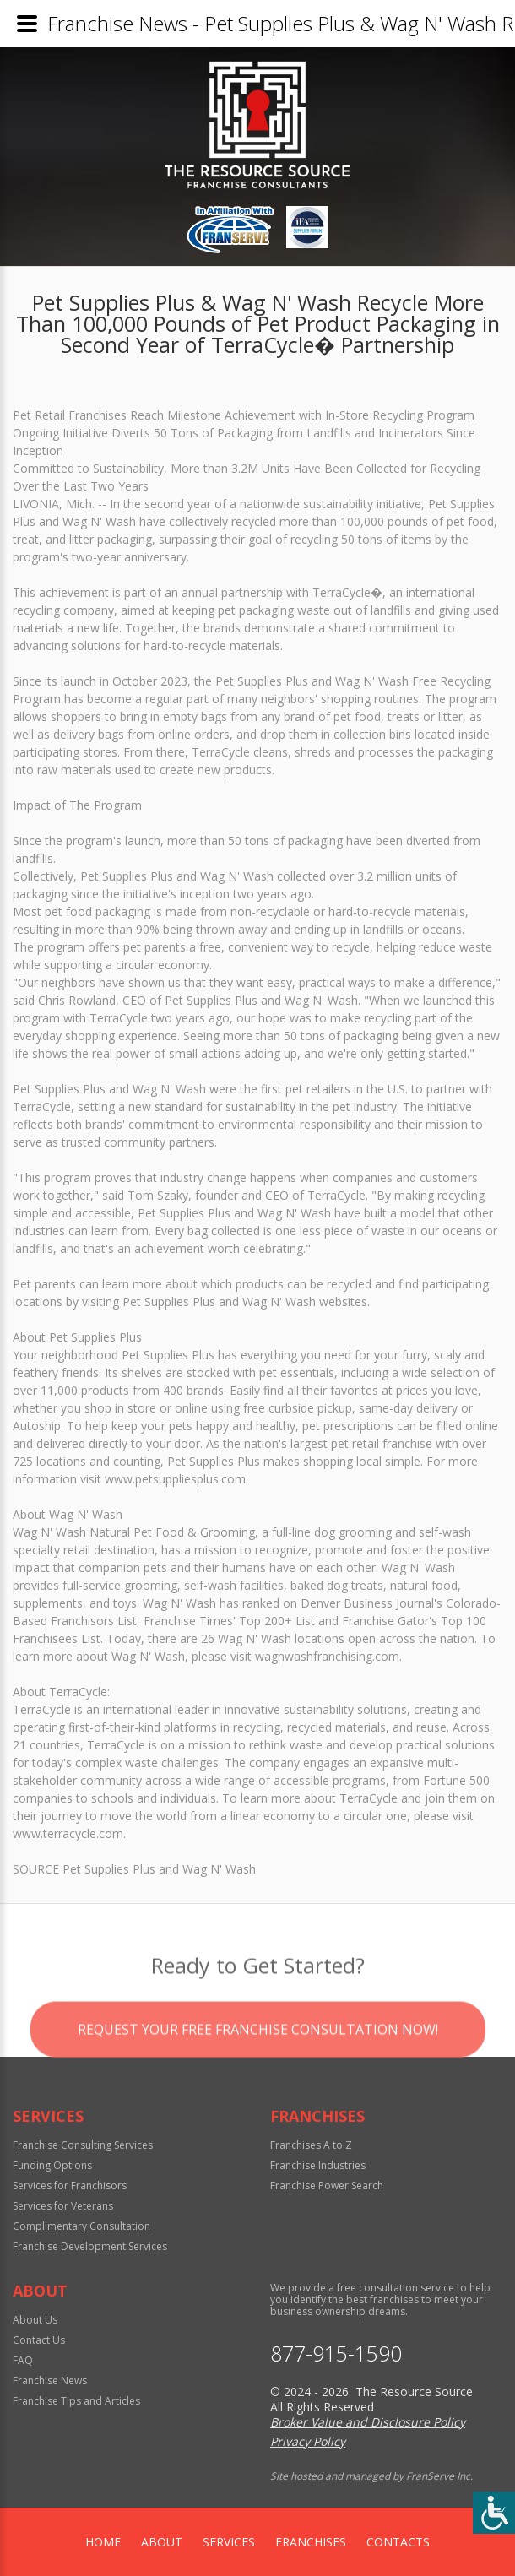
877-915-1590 (336, 2353)
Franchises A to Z (311, 2145)
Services (229, 2542)
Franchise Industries (318, 2165)
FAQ (23, 2360)
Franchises (310, 2542)
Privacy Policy (307, 2441)
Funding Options (52, 2165)
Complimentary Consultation (81, 2226)
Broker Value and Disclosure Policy (367, 2422)
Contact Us (39, 2340)
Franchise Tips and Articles (76, 2401)
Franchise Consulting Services (83, 2145)
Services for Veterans (63, 2206)
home (103, 2542)
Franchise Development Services (90, 2246)
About (161, 2542)
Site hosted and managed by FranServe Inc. (371, 2476)
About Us (35, 2320)
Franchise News (50, 2380)
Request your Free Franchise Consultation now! (258, 2052)
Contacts (398, 2542)
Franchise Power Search (326, 2185)
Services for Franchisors (70, 2185)
